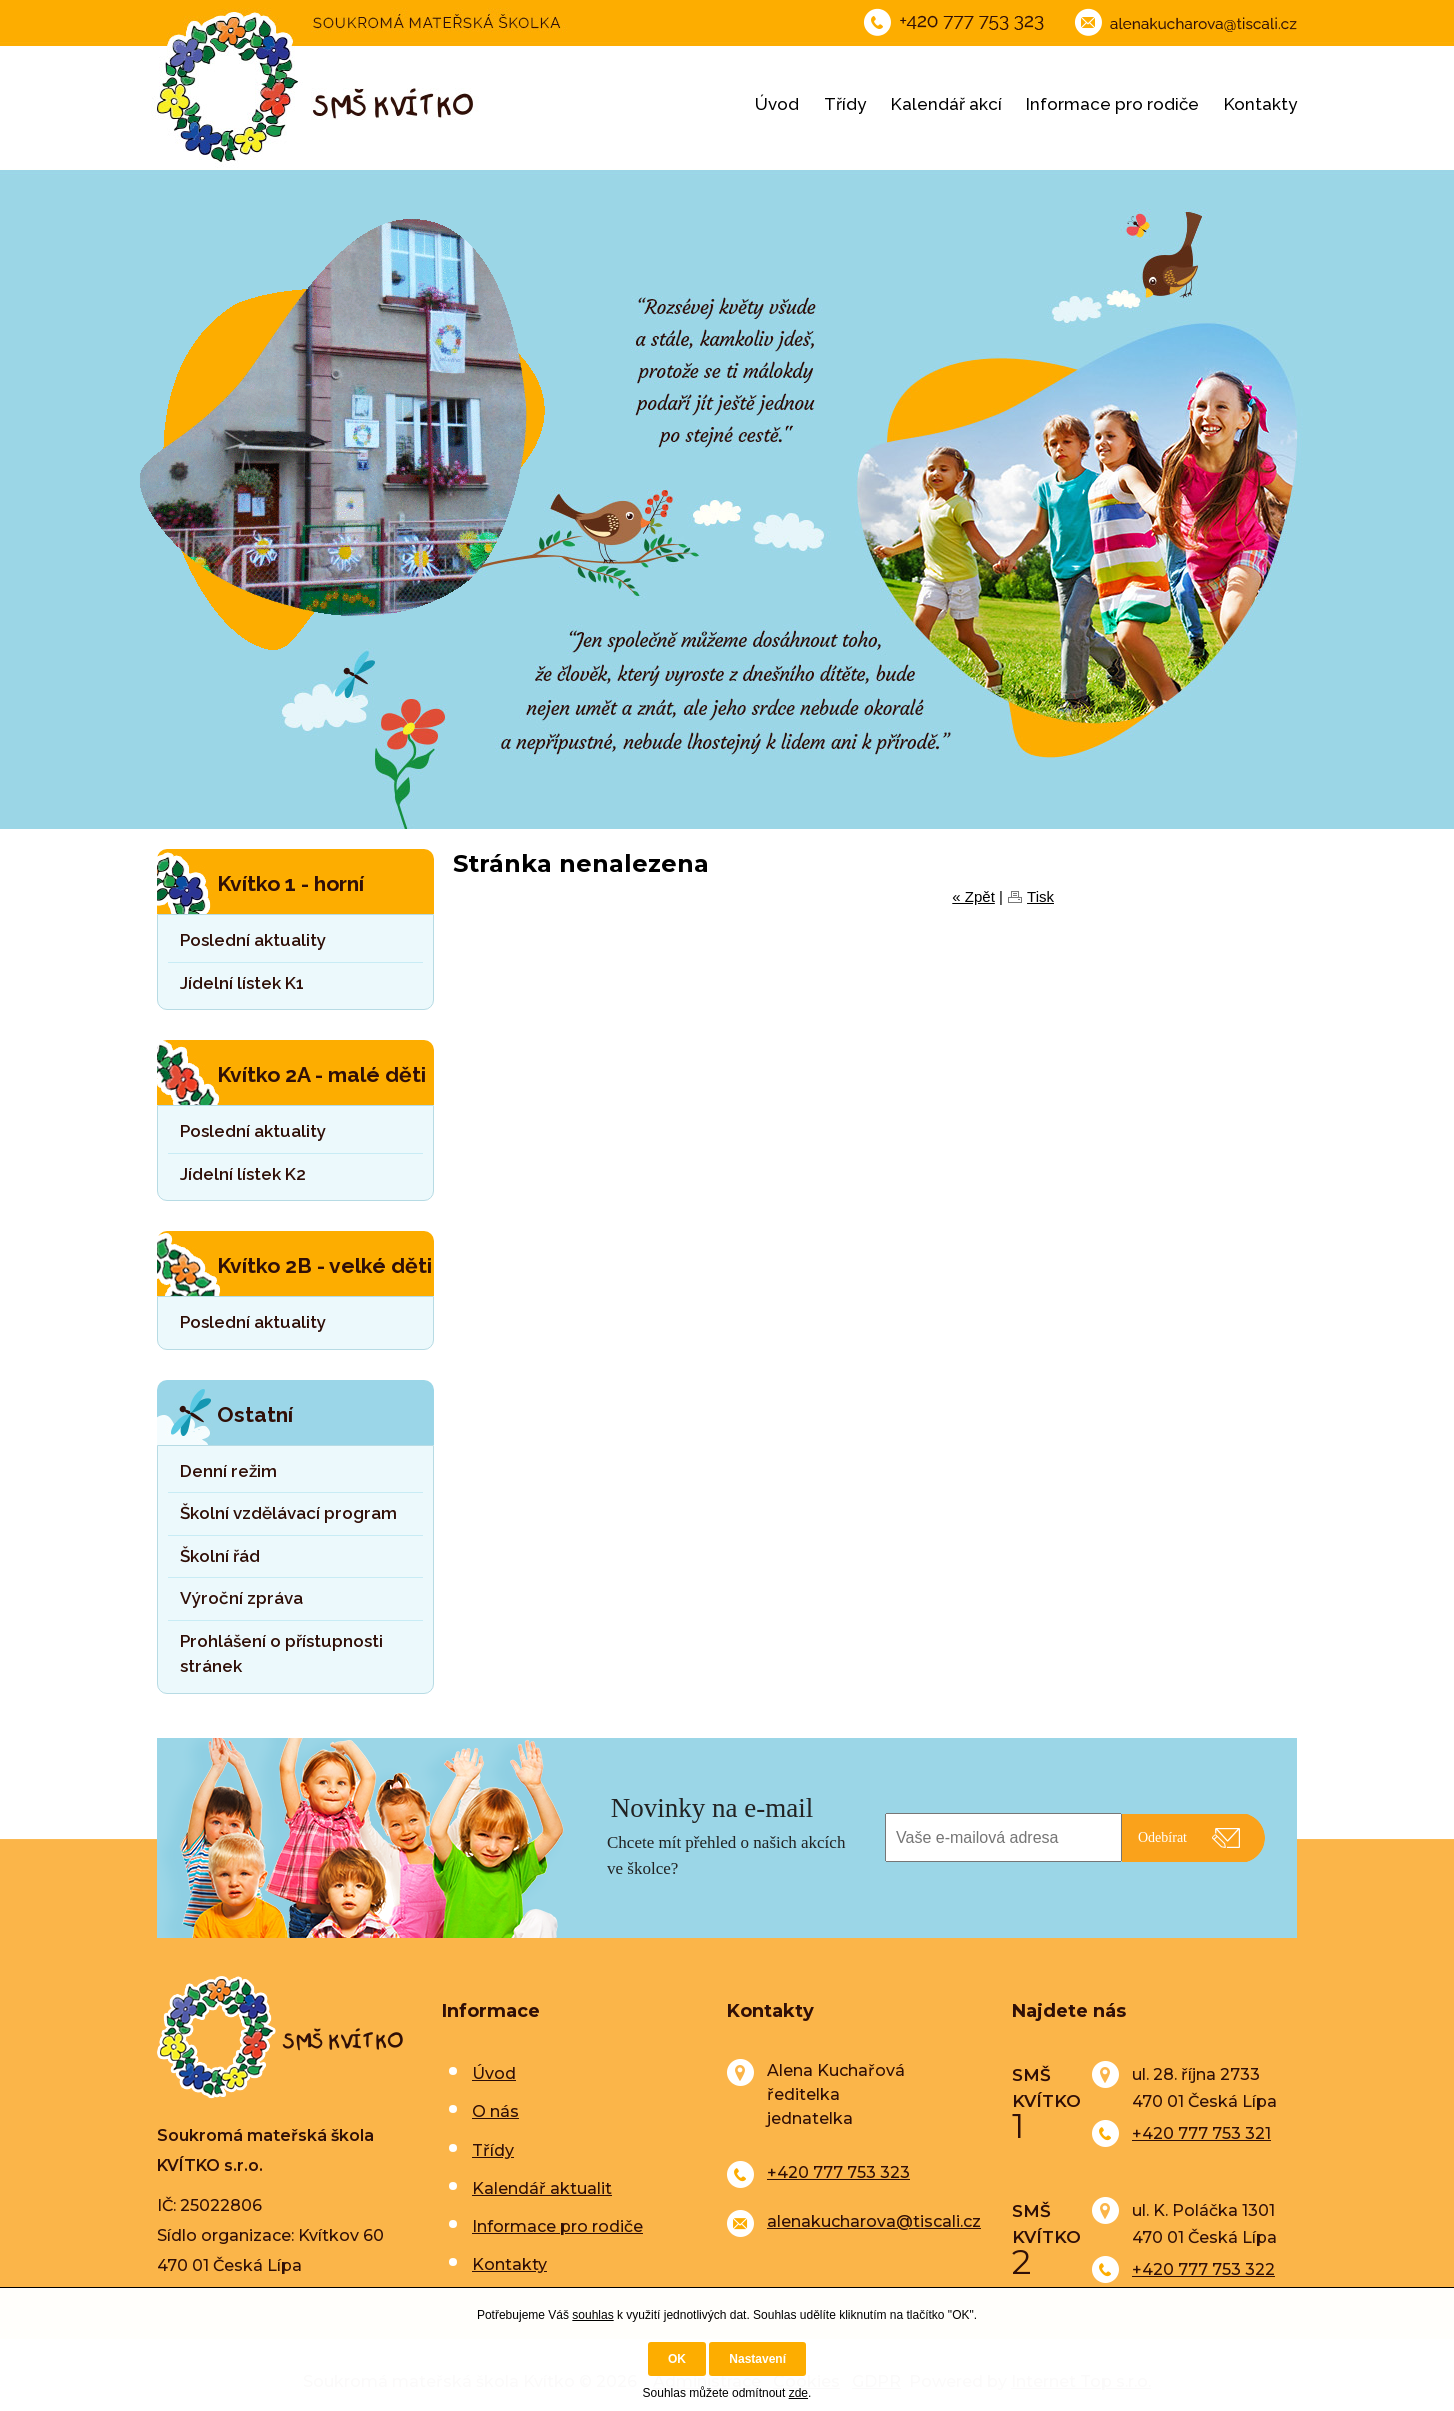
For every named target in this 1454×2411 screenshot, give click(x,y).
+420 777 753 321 (1201, 2133)
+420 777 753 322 (1203, 2269)
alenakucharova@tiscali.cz (874, 2221)
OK (677, 2359)
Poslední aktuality (253, 940)
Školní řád (220, 1556)
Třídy (845, 104)
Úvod (777, 104)
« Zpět (973, 896)
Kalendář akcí (946, 104)
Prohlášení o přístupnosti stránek (281, 1654)
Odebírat (1162, 1837)
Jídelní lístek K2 (243, 1174)
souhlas (592, 2315)
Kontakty (1260, 104)
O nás (495, 2111)
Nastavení (757, 2359)
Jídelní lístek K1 (242, 983)
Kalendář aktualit (542, 2188)
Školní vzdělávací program (288, 1513)
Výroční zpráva (241, 1598)
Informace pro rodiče (1112, 104)
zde (798, 2393)
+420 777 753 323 (838, 2172)
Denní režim (228, 1471)
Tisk (1040, 896)
